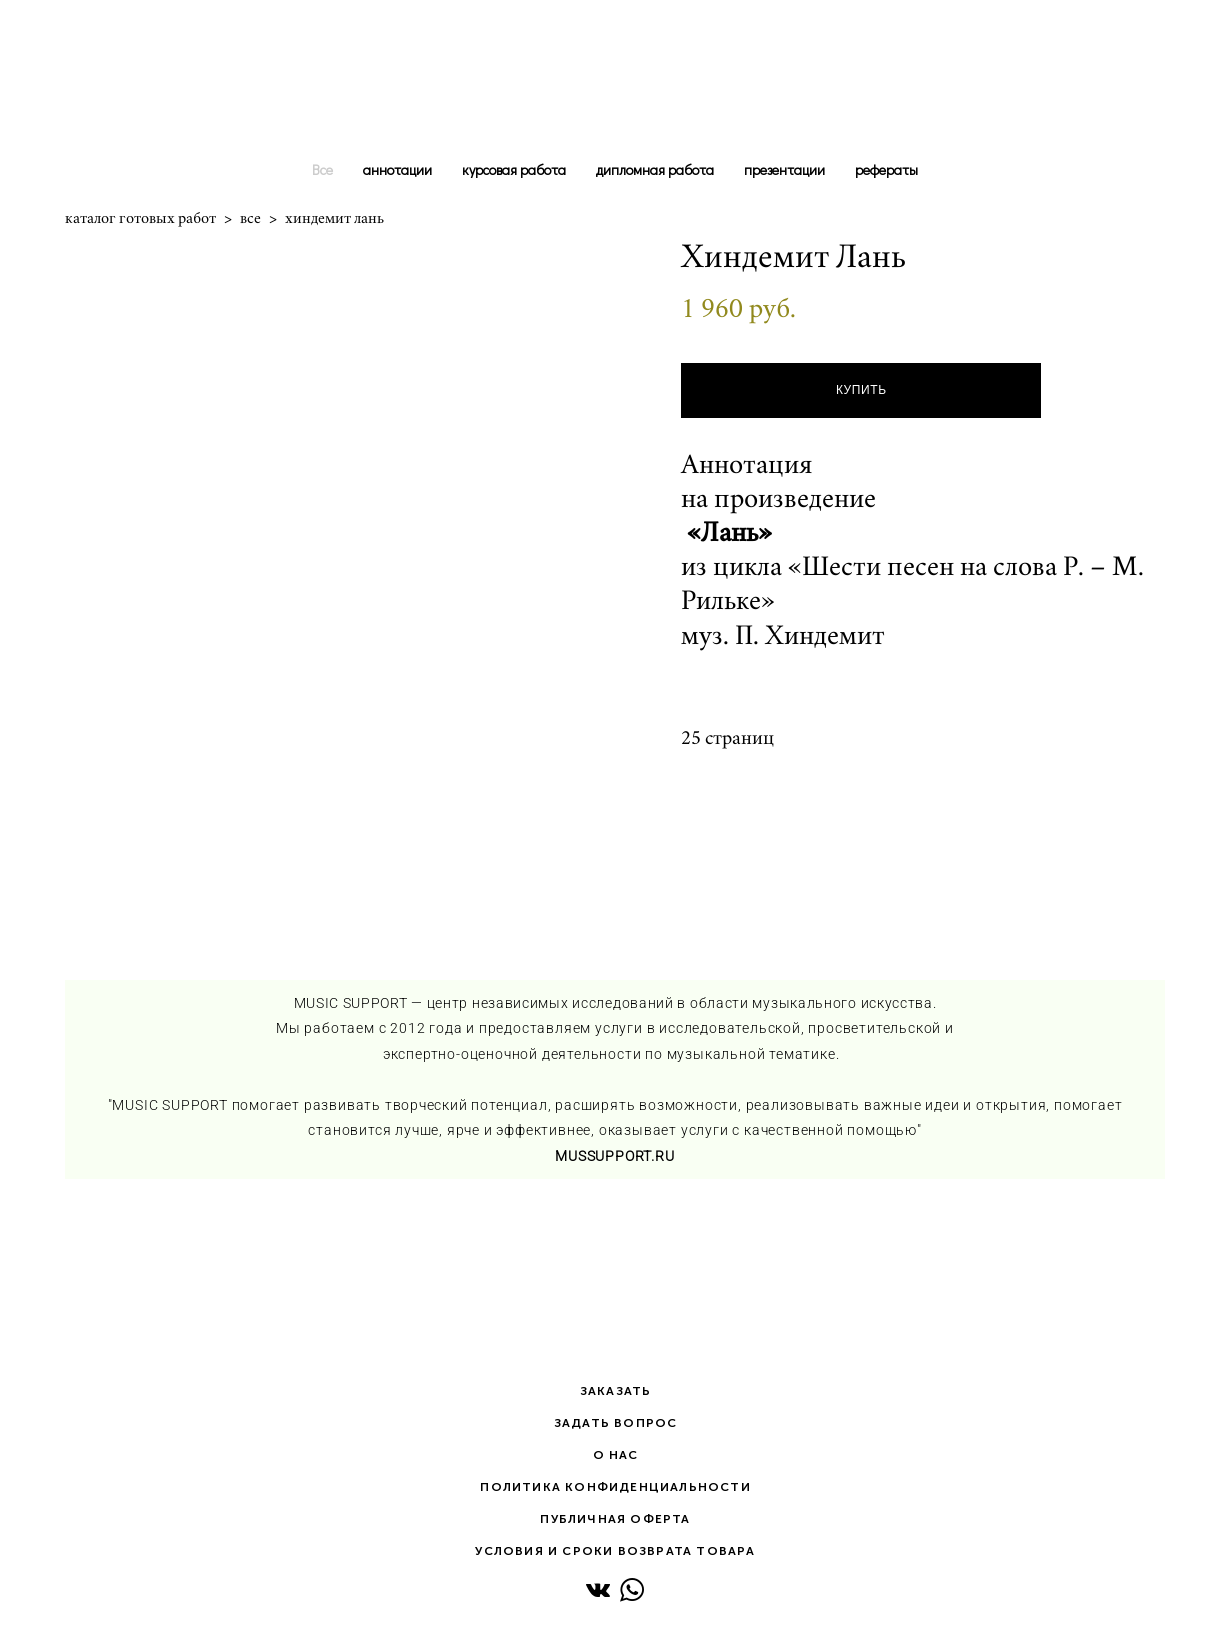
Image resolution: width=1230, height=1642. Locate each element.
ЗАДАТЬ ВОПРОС (616, 1423)
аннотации (397, 169)
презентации (784, 169)
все (250, 218)
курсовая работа (514, 169)
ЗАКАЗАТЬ (616, 1391)
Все (322, 169)
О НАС (616, 1455)
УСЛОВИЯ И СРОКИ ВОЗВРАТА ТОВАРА (615, 1551)
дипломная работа (655, 169)
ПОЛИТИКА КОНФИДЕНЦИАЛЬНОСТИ (615, 1487)
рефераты (886, 169)
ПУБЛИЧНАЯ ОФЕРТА (615, 1519)
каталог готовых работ (140, 218)
